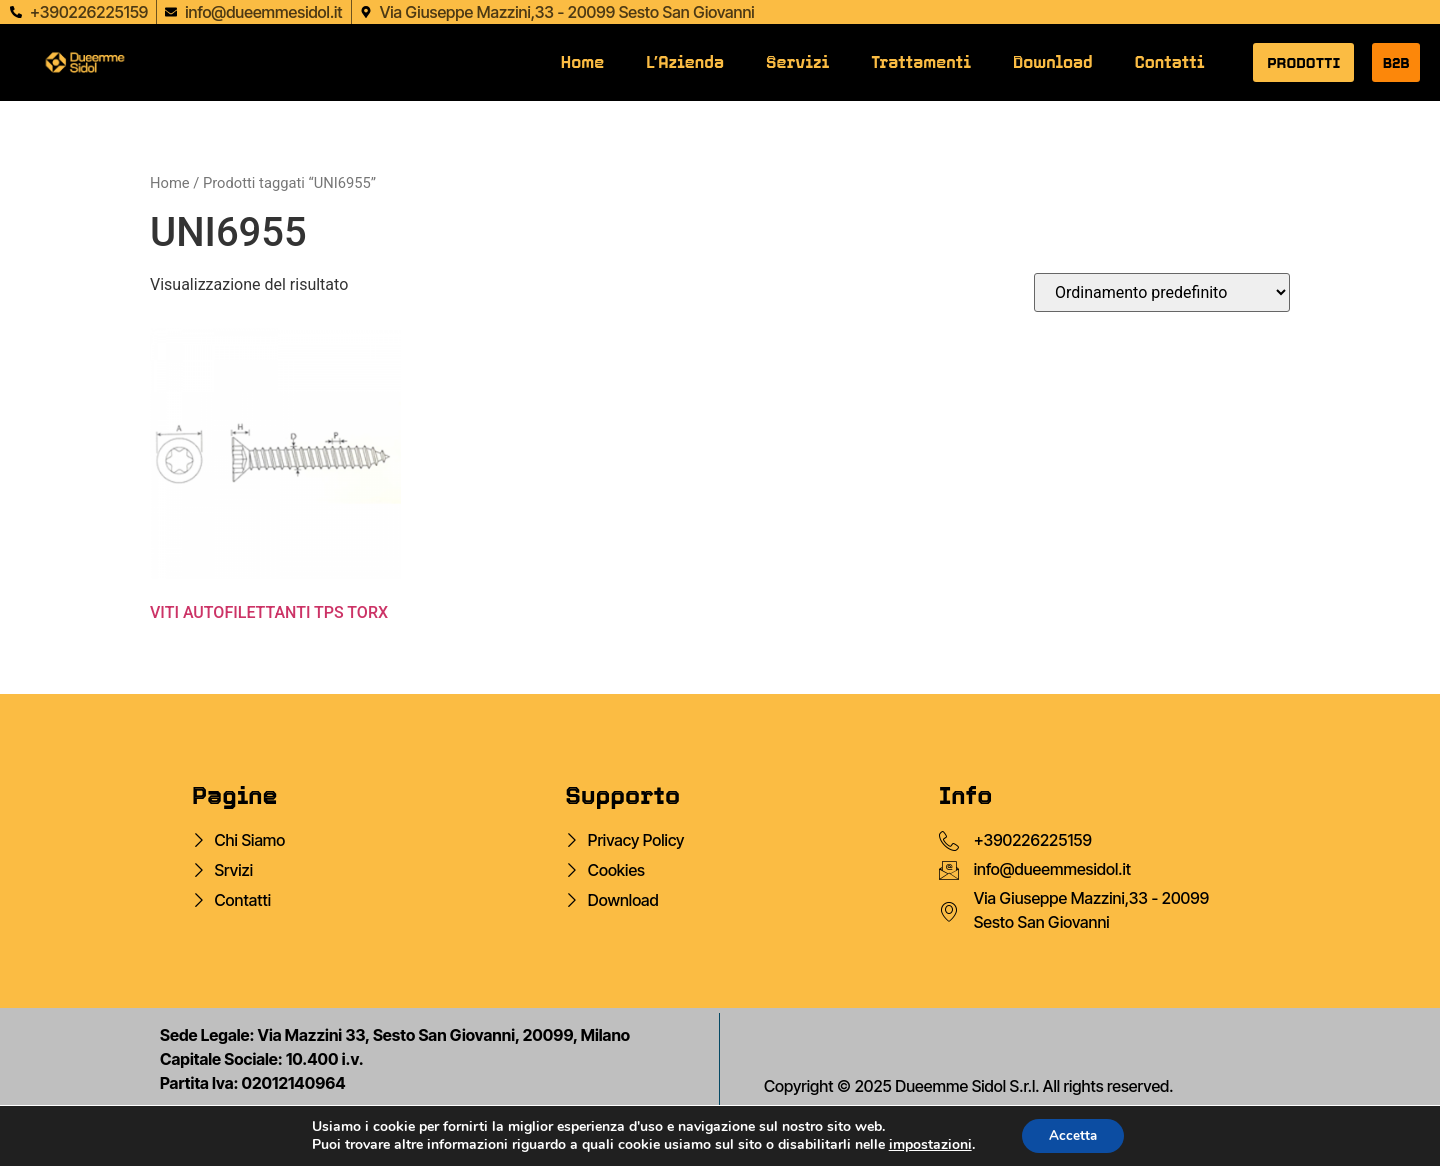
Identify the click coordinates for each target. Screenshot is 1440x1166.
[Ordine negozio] (1162, 292)
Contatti (1170, 62)
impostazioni (926, 1144)
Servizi (797, 62)
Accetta (1073, 1134)
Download (1053, 62)
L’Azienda (685, 62)
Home (582, 62)
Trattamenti (921, 62)
